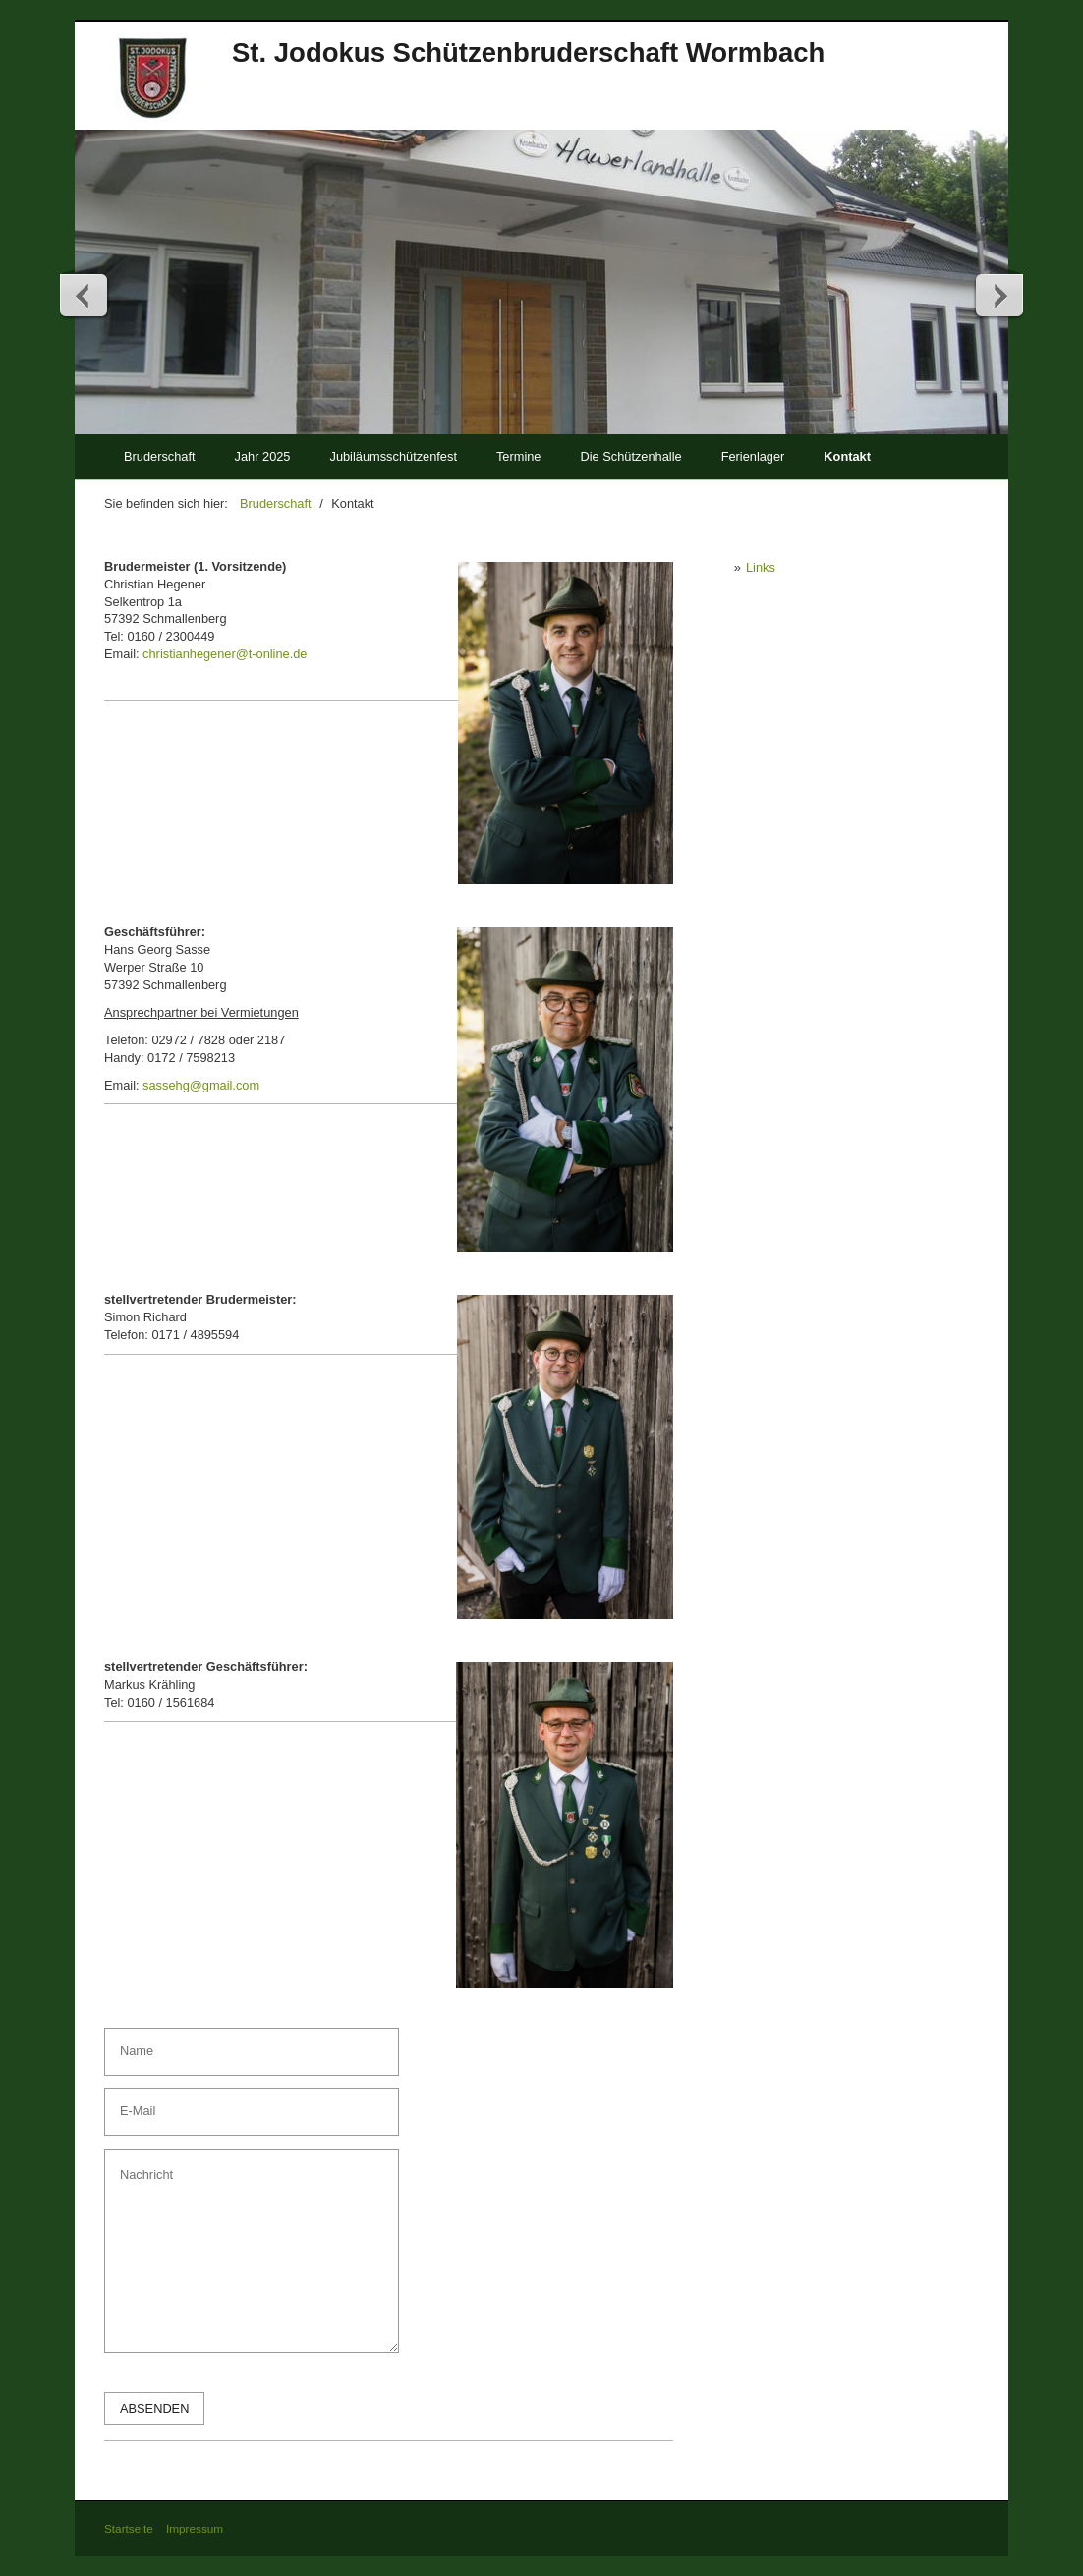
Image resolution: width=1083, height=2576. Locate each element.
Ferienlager (753, 456)
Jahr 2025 (263, 456)
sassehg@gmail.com (200, 1085)
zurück (84, 294)
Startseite (128, 2528)
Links (760, 567)
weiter (998, 294)
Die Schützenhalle (630, 456)
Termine (519, 456)
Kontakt (847, 456)
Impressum (194, 2528)
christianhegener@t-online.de (224, 653)
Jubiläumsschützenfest (392, 456)
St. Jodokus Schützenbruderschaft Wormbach (528, 52)
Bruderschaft (160, 456)
